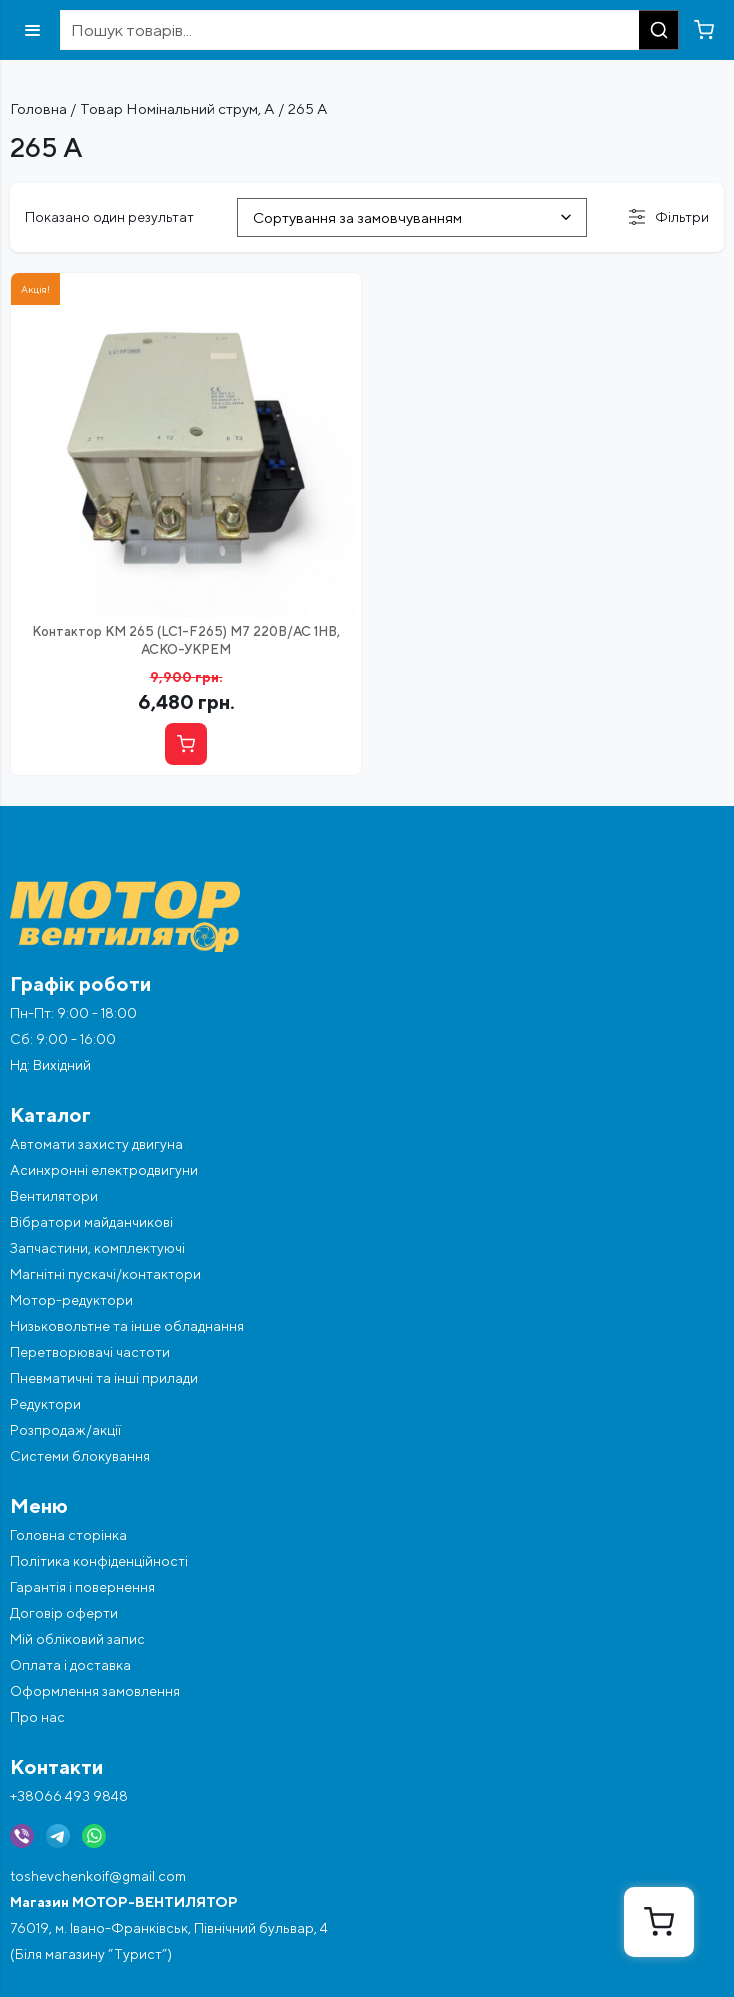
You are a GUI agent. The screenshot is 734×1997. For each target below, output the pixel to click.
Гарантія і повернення (82, 1587)
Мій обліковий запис (77, 1639)
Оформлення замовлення (95, 1691)
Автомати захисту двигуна (96, 1144)
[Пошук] (659, 30)
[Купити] (186, 744)
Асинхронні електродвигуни (104, 1170)
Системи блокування (80, 1456)
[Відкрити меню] (32, 30)
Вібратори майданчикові (91, 1222)
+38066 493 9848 (69, 1796)
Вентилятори (54, 1196)
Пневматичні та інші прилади (104, 1378)
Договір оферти (64, 1613)
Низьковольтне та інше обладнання (127, 1326)
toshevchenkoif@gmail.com (98, 1876)
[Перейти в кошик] (704, 30)
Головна (38, 108)
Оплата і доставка (70, 1665)
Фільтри (669, 217)
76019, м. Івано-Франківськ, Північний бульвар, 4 (169, 1928)
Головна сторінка (68, 1535)
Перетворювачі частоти (90, 1352)
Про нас (37, 1717)
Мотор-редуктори (71, 1300)
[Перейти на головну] (367, 916)
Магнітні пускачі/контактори (105, 1274)
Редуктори (45, 1404)
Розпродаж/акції (65, 1430)
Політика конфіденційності (99, 1561)
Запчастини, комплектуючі (97, 1248)
